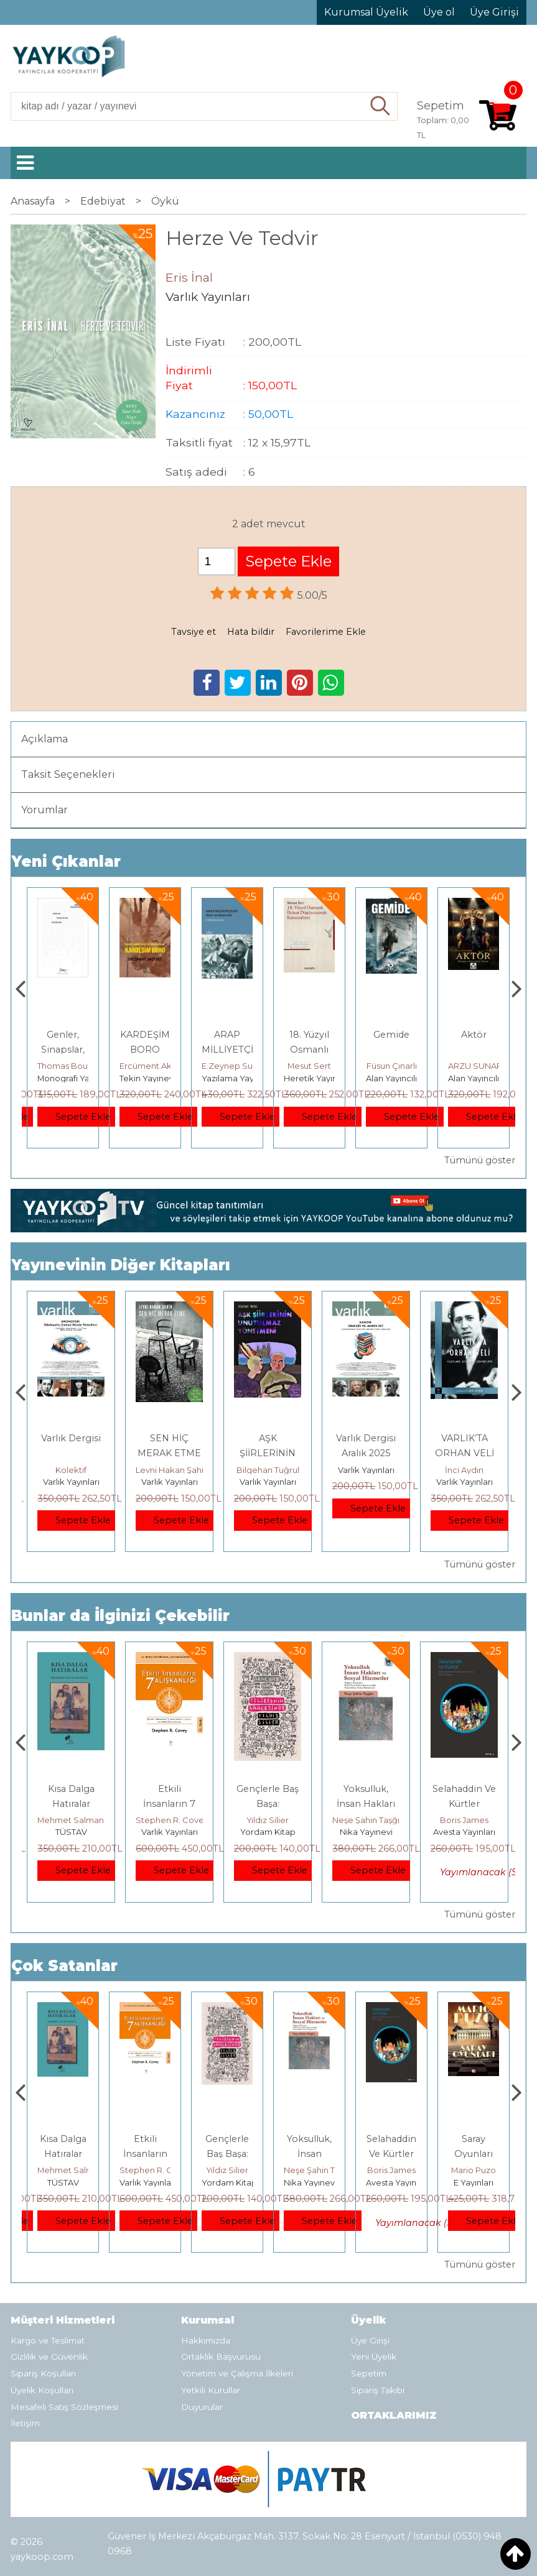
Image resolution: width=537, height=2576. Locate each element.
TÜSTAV (169, 1832)
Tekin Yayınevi (230, 1078)
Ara (380, 106)
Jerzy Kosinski (71, 1820)
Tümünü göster (479, 1160)
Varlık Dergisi (71, 1438)
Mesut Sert (391, 1066)
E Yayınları (71, 1832)
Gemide (473, 1034)
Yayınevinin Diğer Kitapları (120, 1265)
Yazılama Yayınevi (319, 1078)
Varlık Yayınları (71, 1482)
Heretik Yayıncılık (400, 1078)
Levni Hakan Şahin (270, 1470)
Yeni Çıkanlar (66, 861)
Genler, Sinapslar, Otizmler (145, 1049)
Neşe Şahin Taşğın (467, 1820)
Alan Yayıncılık (476, 1078)
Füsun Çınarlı (474, 1066)
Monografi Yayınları (157, 1078)
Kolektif (70, 1470)
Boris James (473, 2170)
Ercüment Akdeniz (239, 1066)
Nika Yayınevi (464, 1832)
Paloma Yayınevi (70, 1078)
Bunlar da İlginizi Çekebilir (120, 1616)
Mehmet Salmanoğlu (178, 1820)
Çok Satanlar (64, 1966)
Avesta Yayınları (479, 2182)
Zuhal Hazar (63, 1066)
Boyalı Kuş (71, 1788)
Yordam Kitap (366, 1832)
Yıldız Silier (366, 1820)
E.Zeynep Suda (314, 1066)
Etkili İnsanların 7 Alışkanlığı (267, 1803)
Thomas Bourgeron (158, 1066)
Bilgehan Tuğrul (366, 1470)
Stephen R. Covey (270, 1820)
